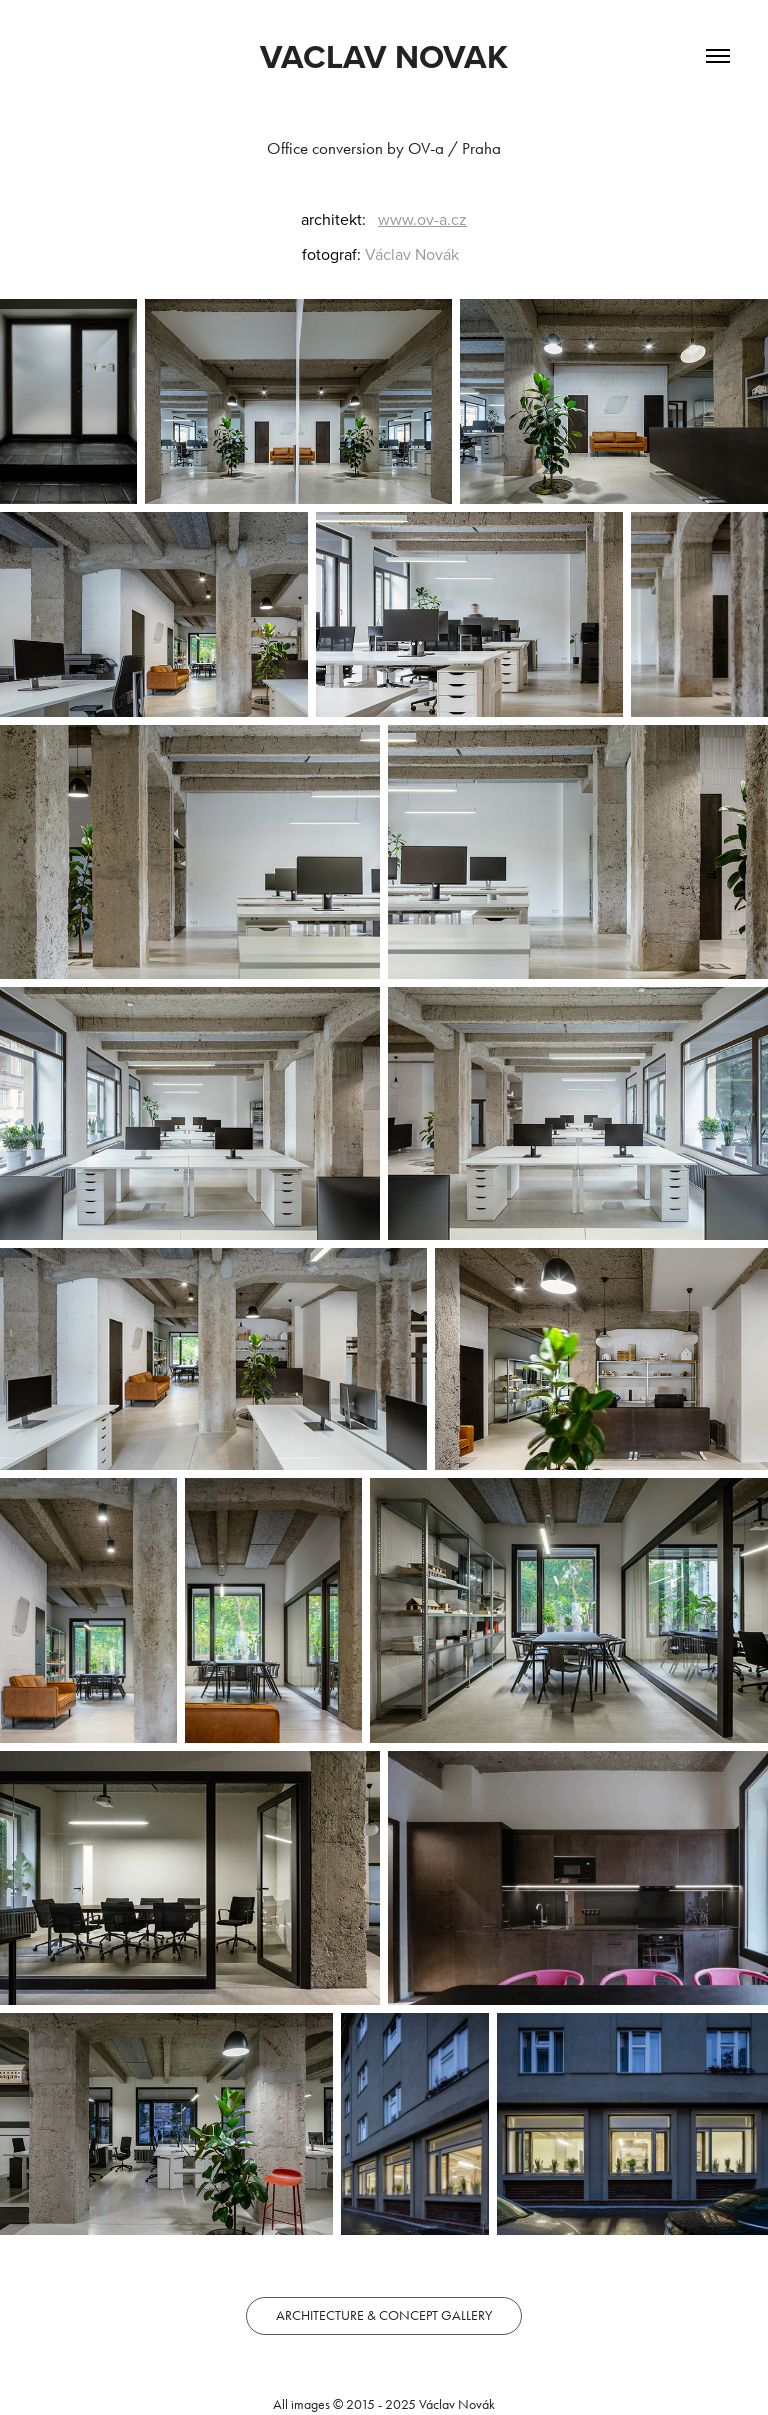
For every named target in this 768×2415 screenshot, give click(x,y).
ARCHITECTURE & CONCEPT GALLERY (384, 2315)
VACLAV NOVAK (384, 56)
